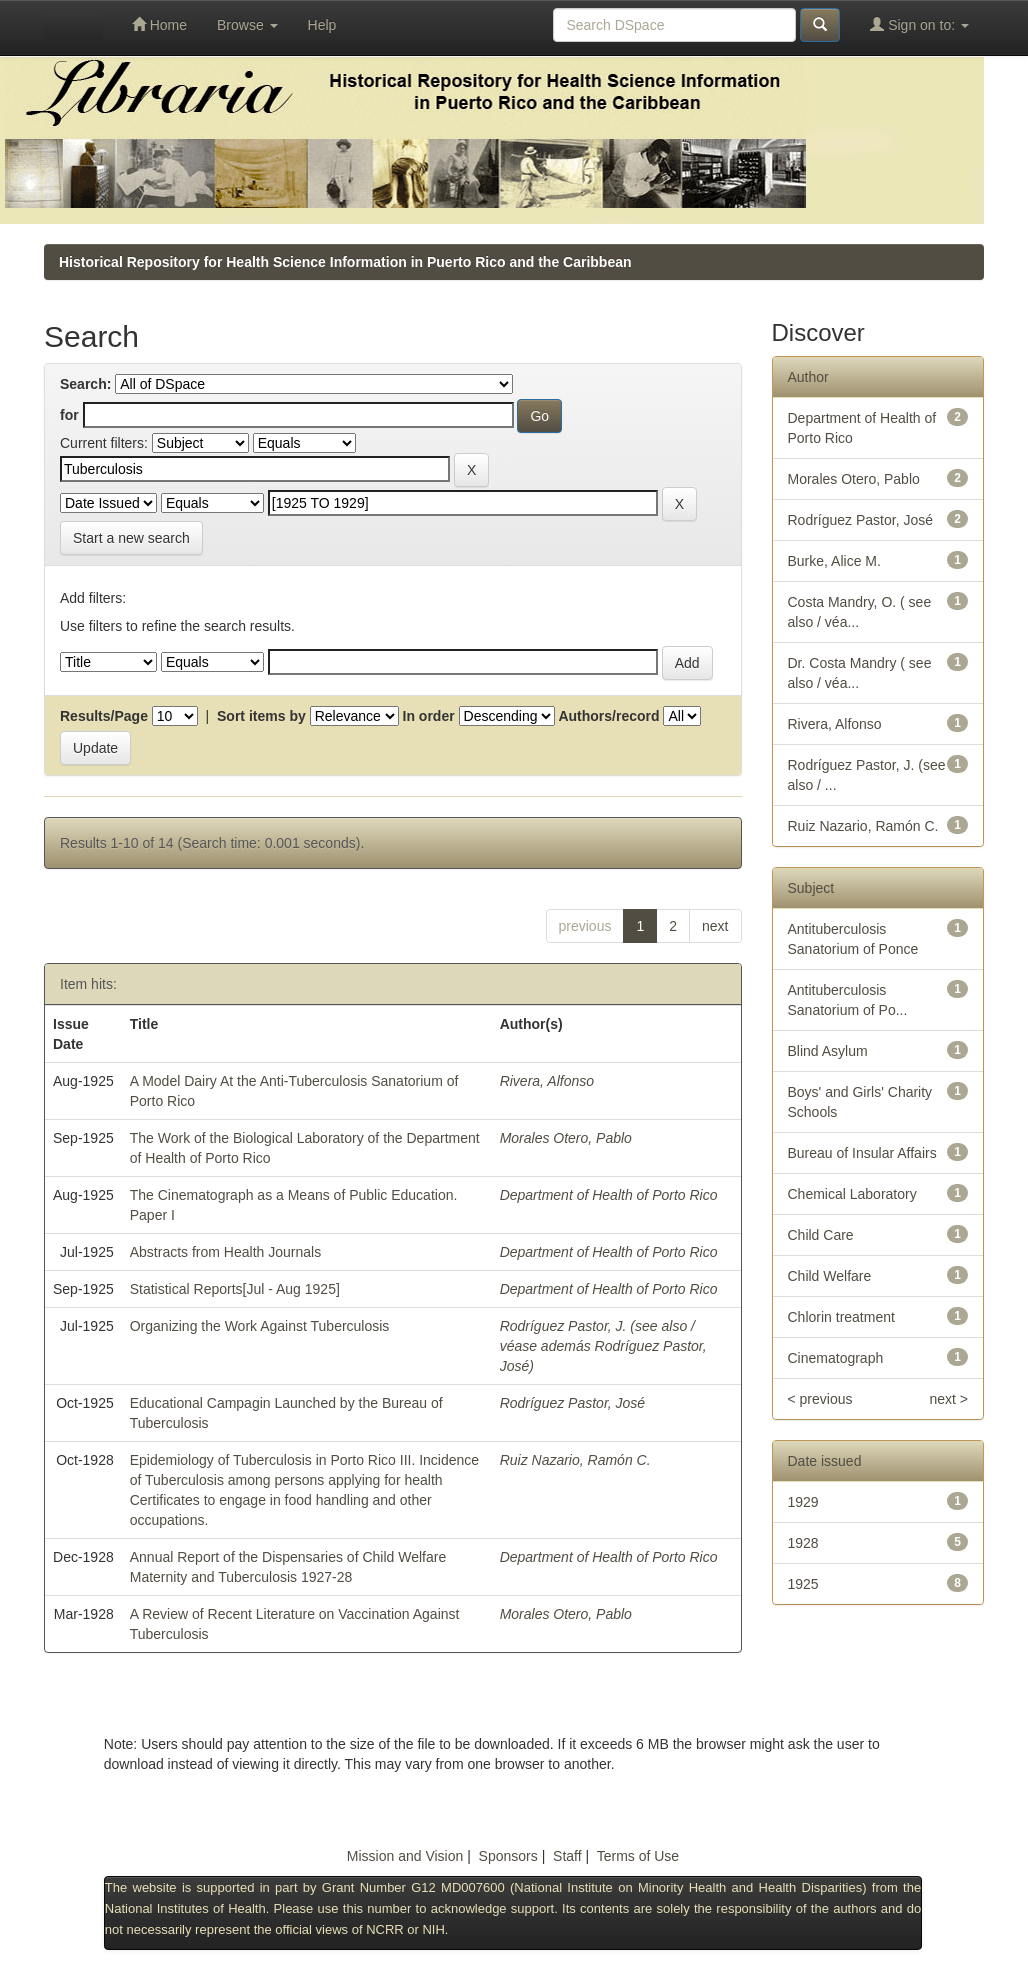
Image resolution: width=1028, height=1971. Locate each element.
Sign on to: (919, 24)
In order (429, 716)
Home (159, 24)
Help (322, 25)
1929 (803, 1502)
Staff (567, 1856)
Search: (85, 384)
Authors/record (608, 716)
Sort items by (261, 716)
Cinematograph (836, 1358)
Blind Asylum (828, 1051)
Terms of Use (638, 1856)
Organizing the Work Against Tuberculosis (260, 1326)
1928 (803, 1543)
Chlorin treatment (841, 1317)
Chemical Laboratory (852, 1194)
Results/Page (104, 716)
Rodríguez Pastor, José (573, 1403)
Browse (247, 25)
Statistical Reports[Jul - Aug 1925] (235, 1289)
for (69, 415)
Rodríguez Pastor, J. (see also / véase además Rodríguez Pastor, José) (603, 1346)
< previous (820, 1399)
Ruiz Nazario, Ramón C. (575, 1460)
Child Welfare (830, 1276)
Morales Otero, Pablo (566, 1138)
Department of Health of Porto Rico (609, 1195)
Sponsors (508, 1856)
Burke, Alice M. (834, 561)
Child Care (821, 1235)
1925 (803, 1584)
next (715, 926)
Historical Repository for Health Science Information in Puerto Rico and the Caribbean (345, 262)
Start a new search (131, 538)
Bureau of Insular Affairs (862, 1153)
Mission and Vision (405, 1856)
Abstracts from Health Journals (225, 1252)
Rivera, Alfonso (547, 1081)
